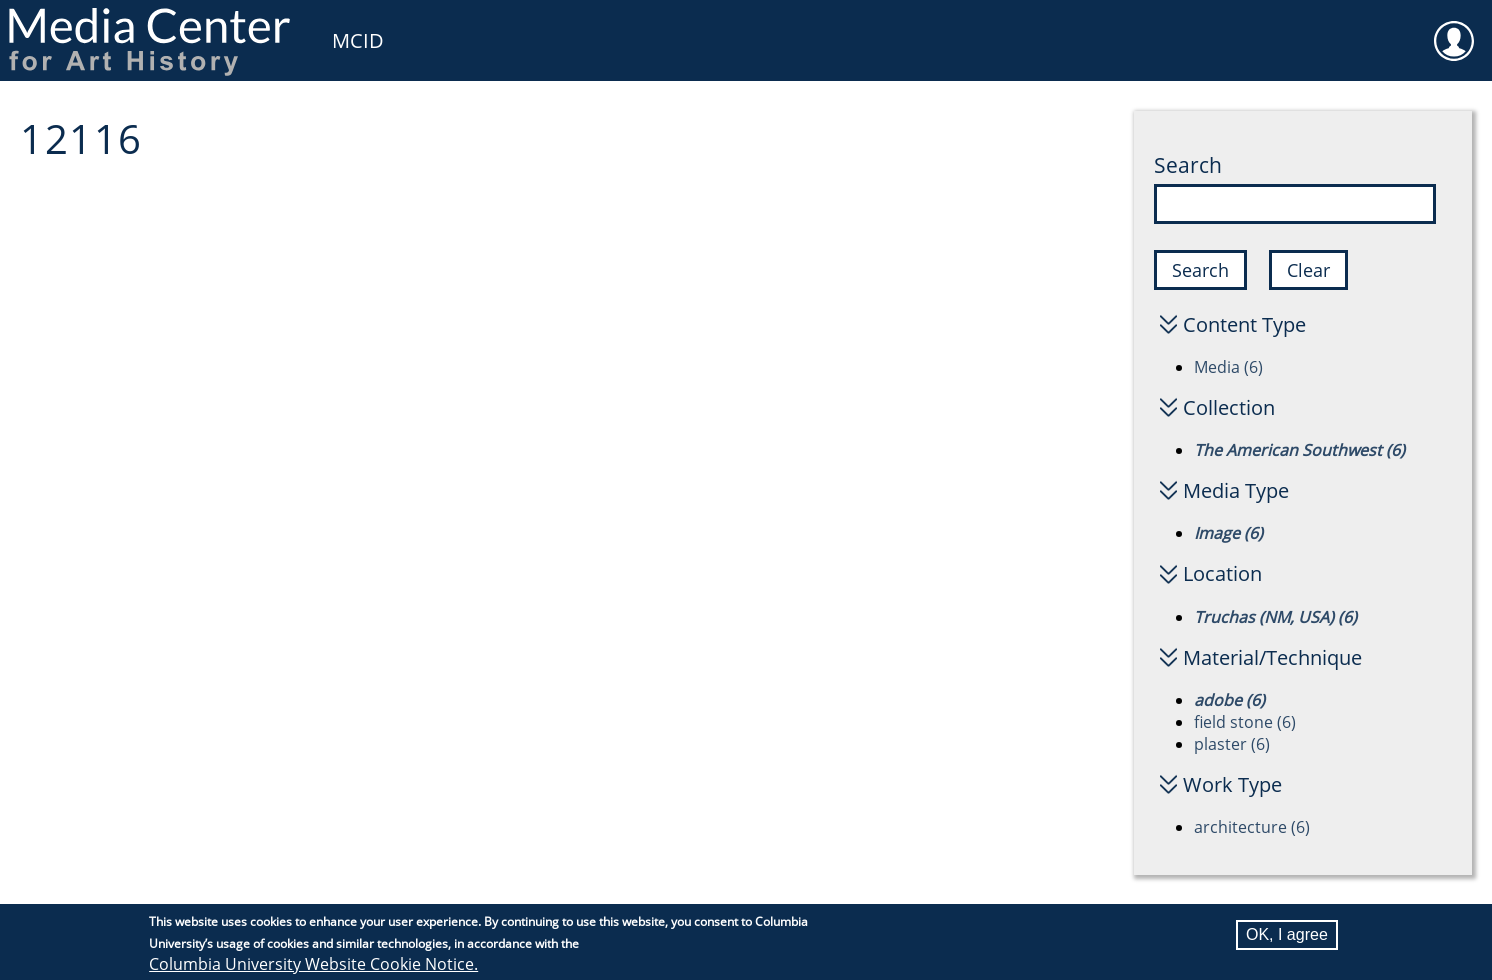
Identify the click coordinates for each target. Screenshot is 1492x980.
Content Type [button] (1244, 324)
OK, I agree (1287, 937)
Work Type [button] (1232, 784)
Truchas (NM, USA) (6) (1275, 617)
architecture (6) (1252, 827)
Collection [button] (1229, 407)
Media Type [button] (1236, 490)
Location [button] (1222, 573)
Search (1188, 165)
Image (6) (1228, 533)
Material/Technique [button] (1272, 657)
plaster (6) (1232, 744)
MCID (358, 40)
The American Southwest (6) (1299, 450)
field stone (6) (1245, 722)
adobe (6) (1229, 700)
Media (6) (1228, 367)
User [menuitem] (1454, 28)
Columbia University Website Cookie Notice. (313, 967)
